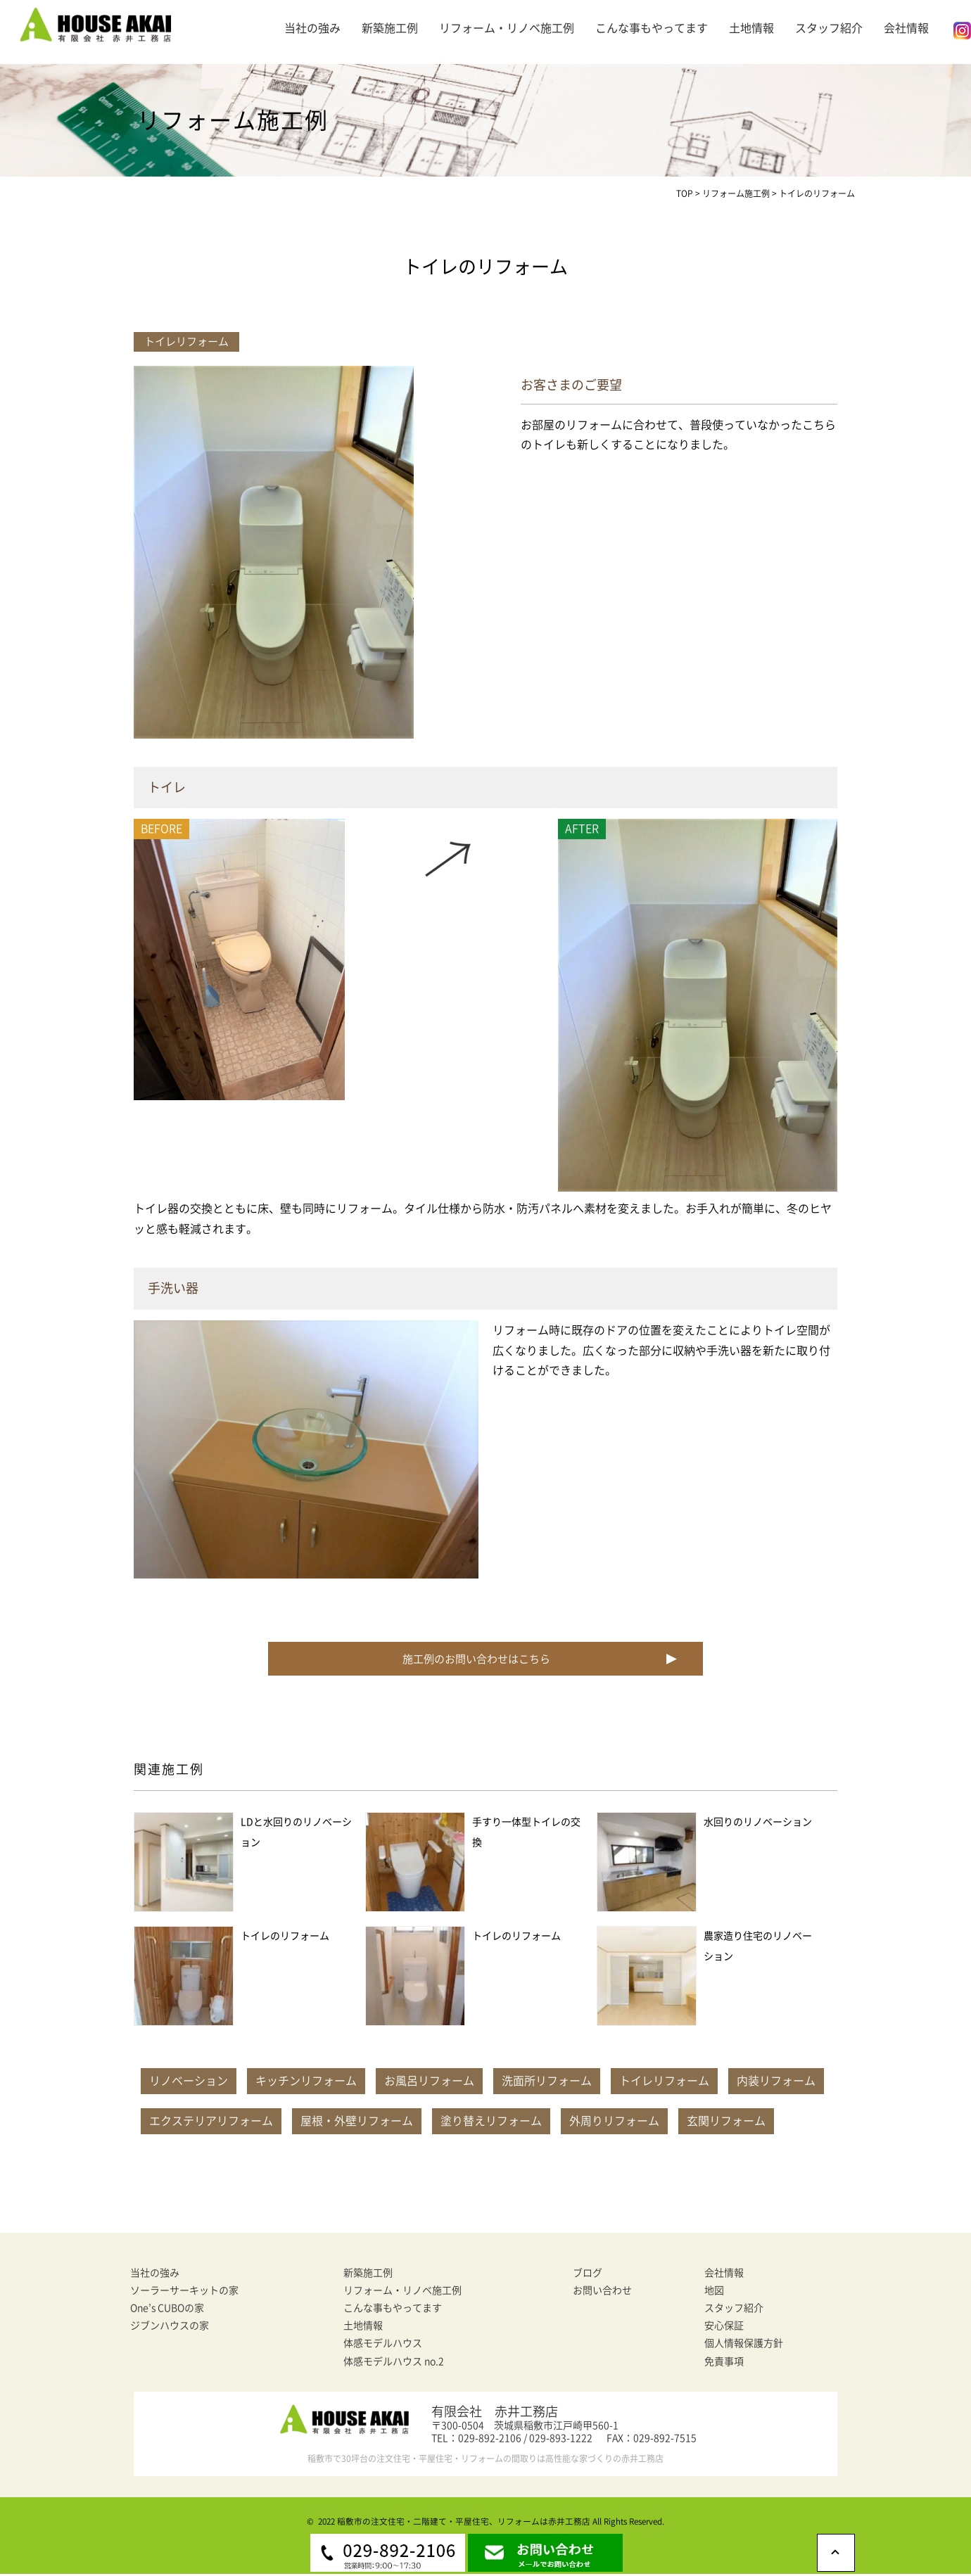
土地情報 (751, 28)
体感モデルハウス (382, 2345)
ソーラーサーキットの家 (184, 2292)
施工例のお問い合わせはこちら (474, 1660)
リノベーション (188, 2083)
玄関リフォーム (726, 2123)
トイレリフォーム (664, 2083)
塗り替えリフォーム (491, 2123)
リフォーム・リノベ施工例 (506, 28)
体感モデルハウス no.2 (393, 2363)
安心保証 (724, 2328)
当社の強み (312, 28)
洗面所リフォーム (547, 2083)
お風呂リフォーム (429, 2083)
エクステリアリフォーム (211, 2123)
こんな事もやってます (651, 28)
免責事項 (724, 2363)
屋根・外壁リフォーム (356, 2123)
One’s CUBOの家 (167, 2310)
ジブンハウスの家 (169, 2328)
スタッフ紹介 (829, 28)
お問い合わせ (602, 2292)
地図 (714, 2292)
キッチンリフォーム (306, 2083)
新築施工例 (390, 28)
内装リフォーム (776, 2083)
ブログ (587, 2275)
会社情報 (906, 28)
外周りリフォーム (614, 2123)
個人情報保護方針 (743, 2345)
